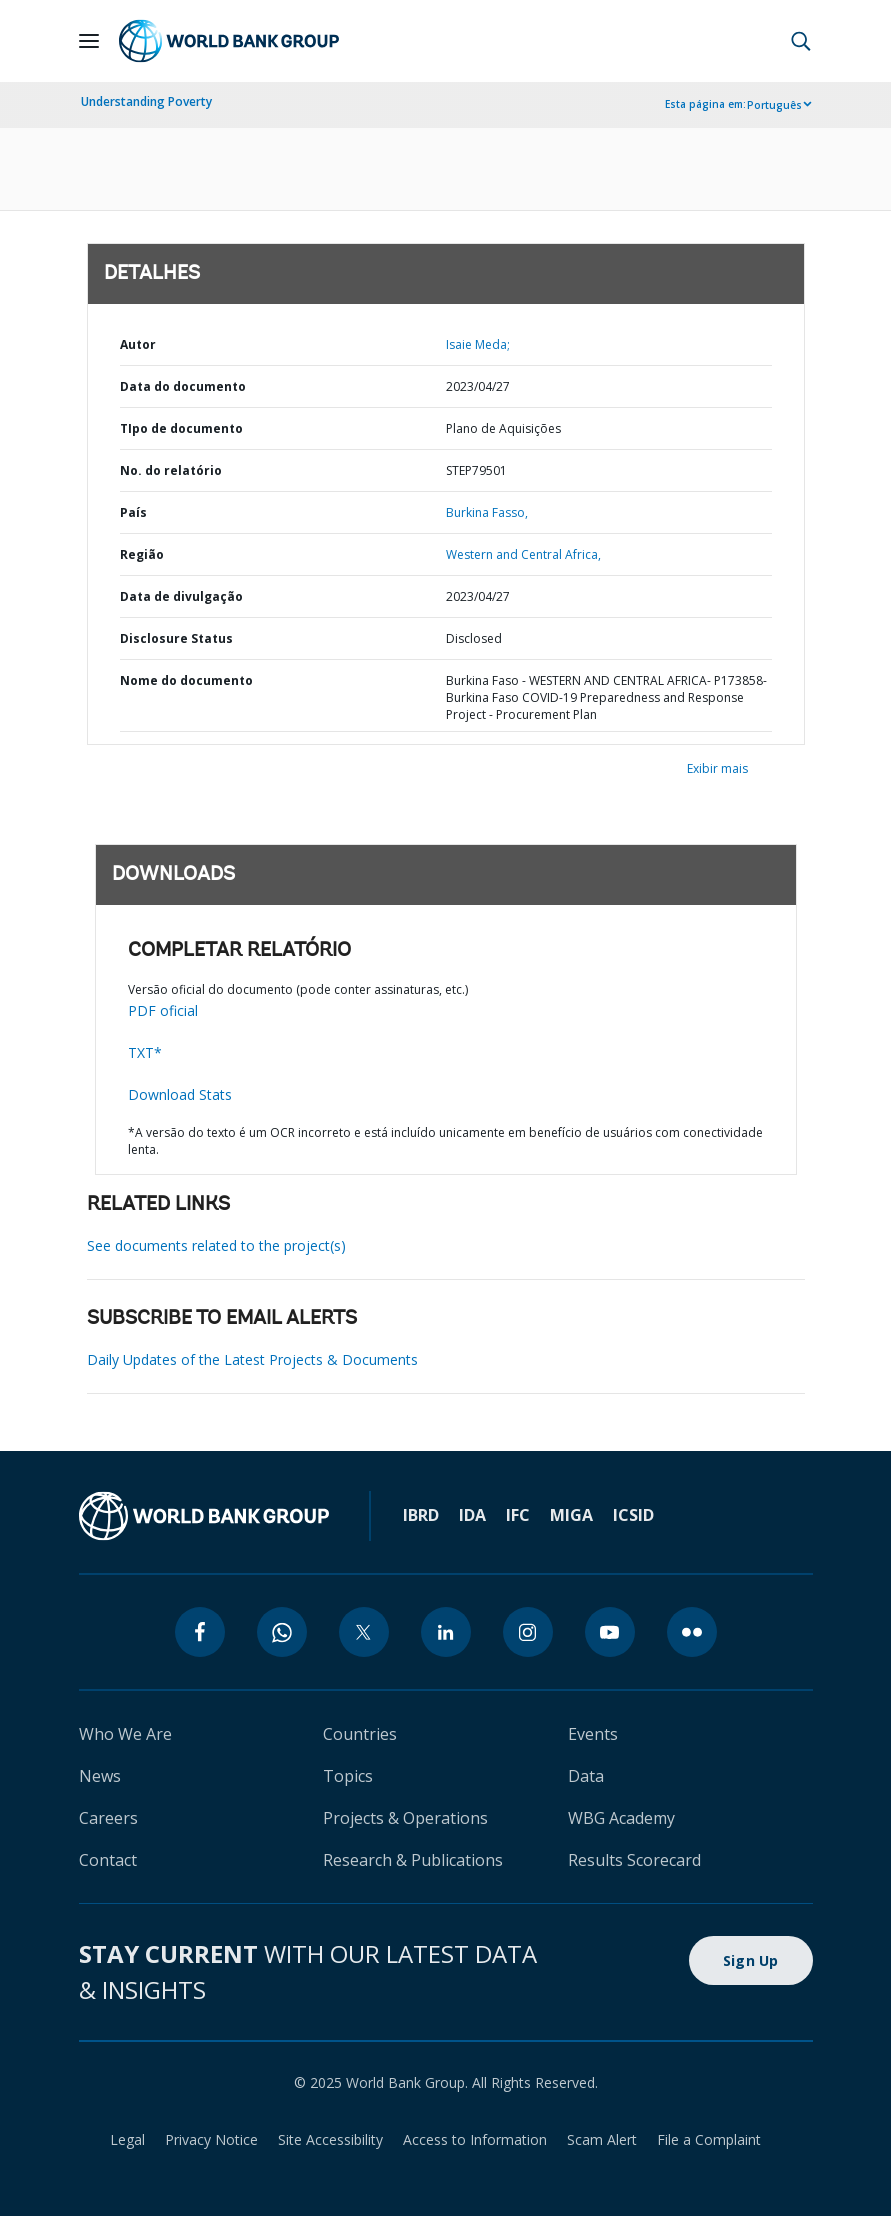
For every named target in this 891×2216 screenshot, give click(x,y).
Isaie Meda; (478, 344)
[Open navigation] (89, 41)
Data (586, 1776)
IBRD (421, 1515)
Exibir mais (717, 768)
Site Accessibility (330, 2139)
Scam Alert (602, 2139)
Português (774, 105)
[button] (801, 41)
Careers (108, 1818)
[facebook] (200, 1632)
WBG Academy (621, 1818)
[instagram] (528, 1632)
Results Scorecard (634, 1860)
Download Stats (180, 1094)
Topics (348, 1776)
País (133, 512)
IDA (472, 1515)
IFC (518, 1515)
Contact (108, 1860)
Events (593, 1734)
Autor (138, 344)
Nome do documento (186, 680)
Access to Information (475, 2139)
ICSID (633, 1515)
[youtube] (610, 1632)
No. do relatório (171, 470)
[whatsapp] (282, 1632)
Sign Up (751, 1960)
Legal (127, 2139)
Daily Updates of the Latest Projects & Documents (252, 1359)
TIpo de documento (181, 428)
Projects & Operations (405, 1818)
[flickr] (692, 1632)
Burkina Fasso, (487, 512)
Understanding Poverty (146, 101)
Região (142, 554)
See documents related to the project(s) (216, 1245)
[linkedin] (446, 1632)
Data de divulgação (181, 596)
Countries (360, 1734)
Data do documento (183, 386)
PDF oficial (163, 1010)
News (100, 1776)
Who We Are (125, 1734)
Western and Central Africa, (523, 554)
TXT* (145, 1052)
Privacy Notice (211, 2139)
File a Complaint (709, 2139)
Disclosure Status (176, 638)
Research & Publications (413, 1860)
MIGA (571, 1515)
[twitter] (364, 1632)
